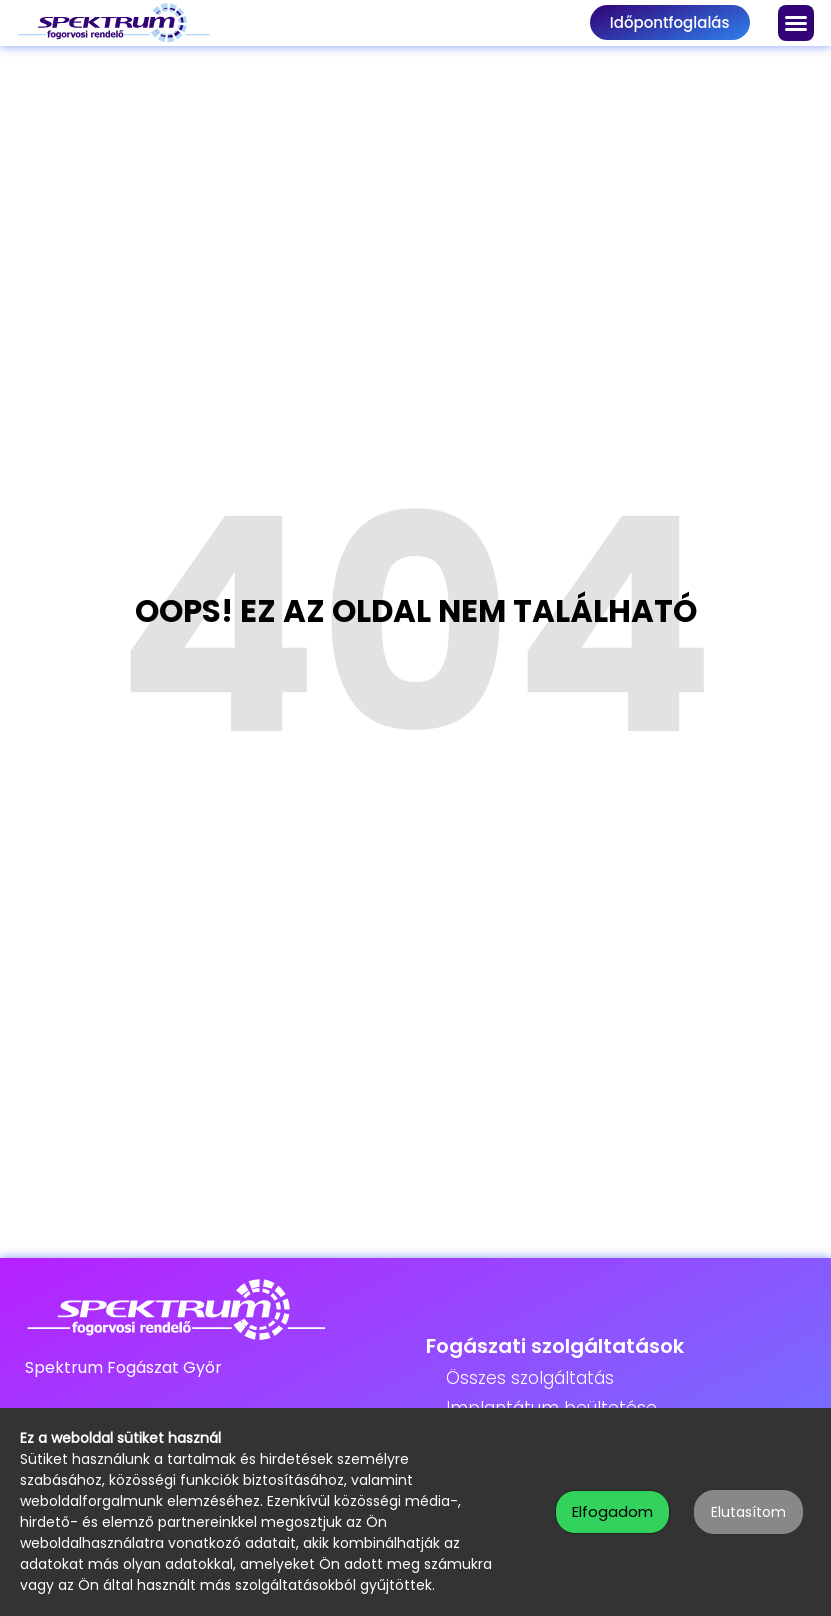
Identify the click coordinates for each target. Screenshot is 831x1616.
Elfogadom (612, 1511)
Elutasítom (748, 1512)
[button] (796, 23)
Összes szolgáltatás (530, 1378)
